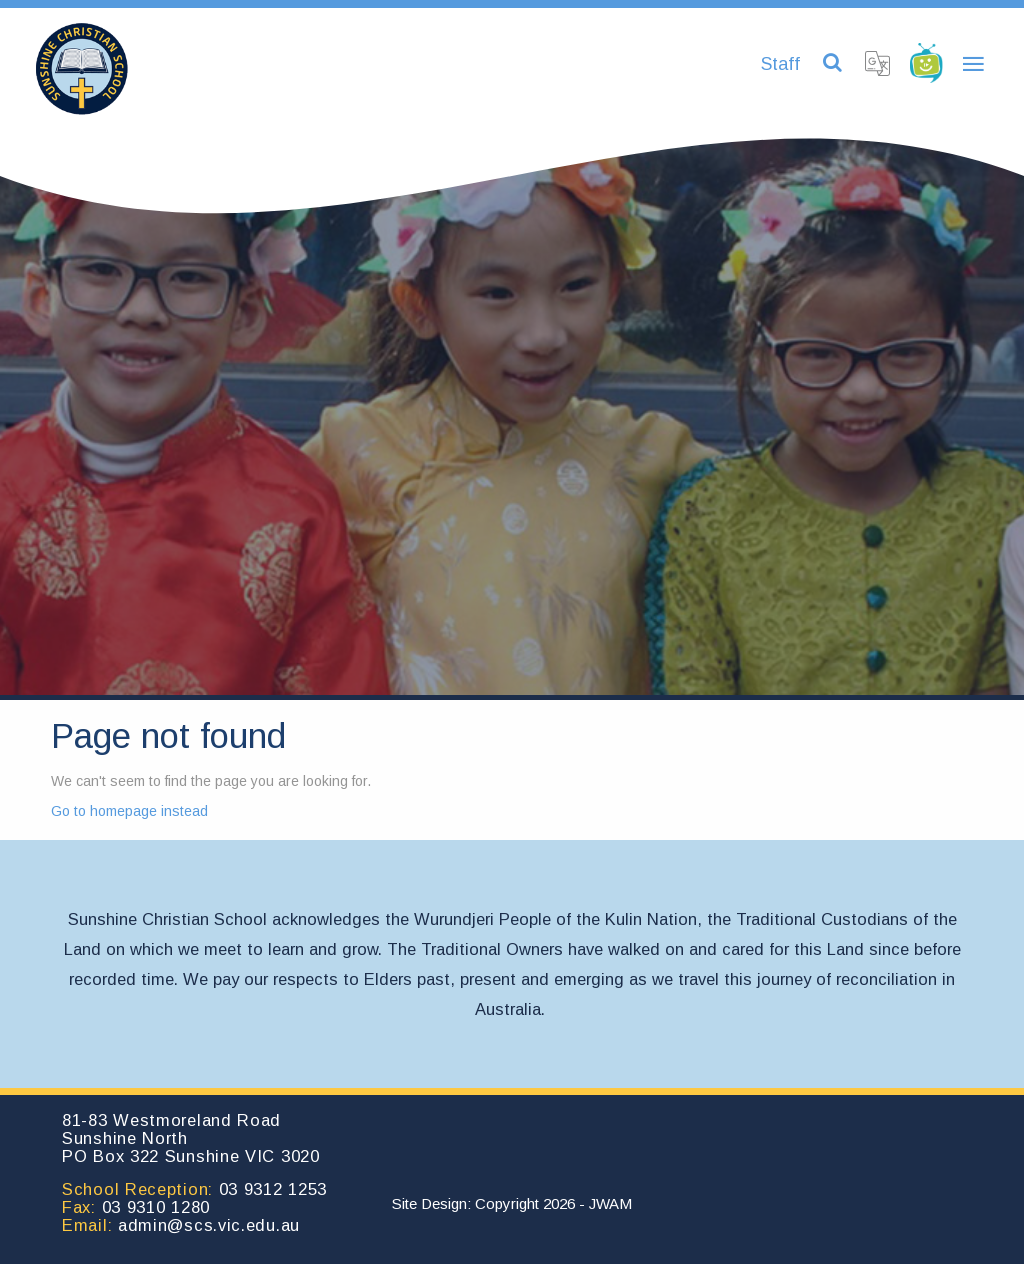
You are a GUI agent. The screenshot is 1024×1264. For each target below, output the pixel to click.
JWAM (610, 1203)
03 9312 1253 (273, 1189)
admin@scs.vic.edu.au (209, 1225)
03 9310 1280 (156, 1207)
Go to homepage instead (129, 811)
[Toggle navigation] (973, 65)
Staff (780, 64)
